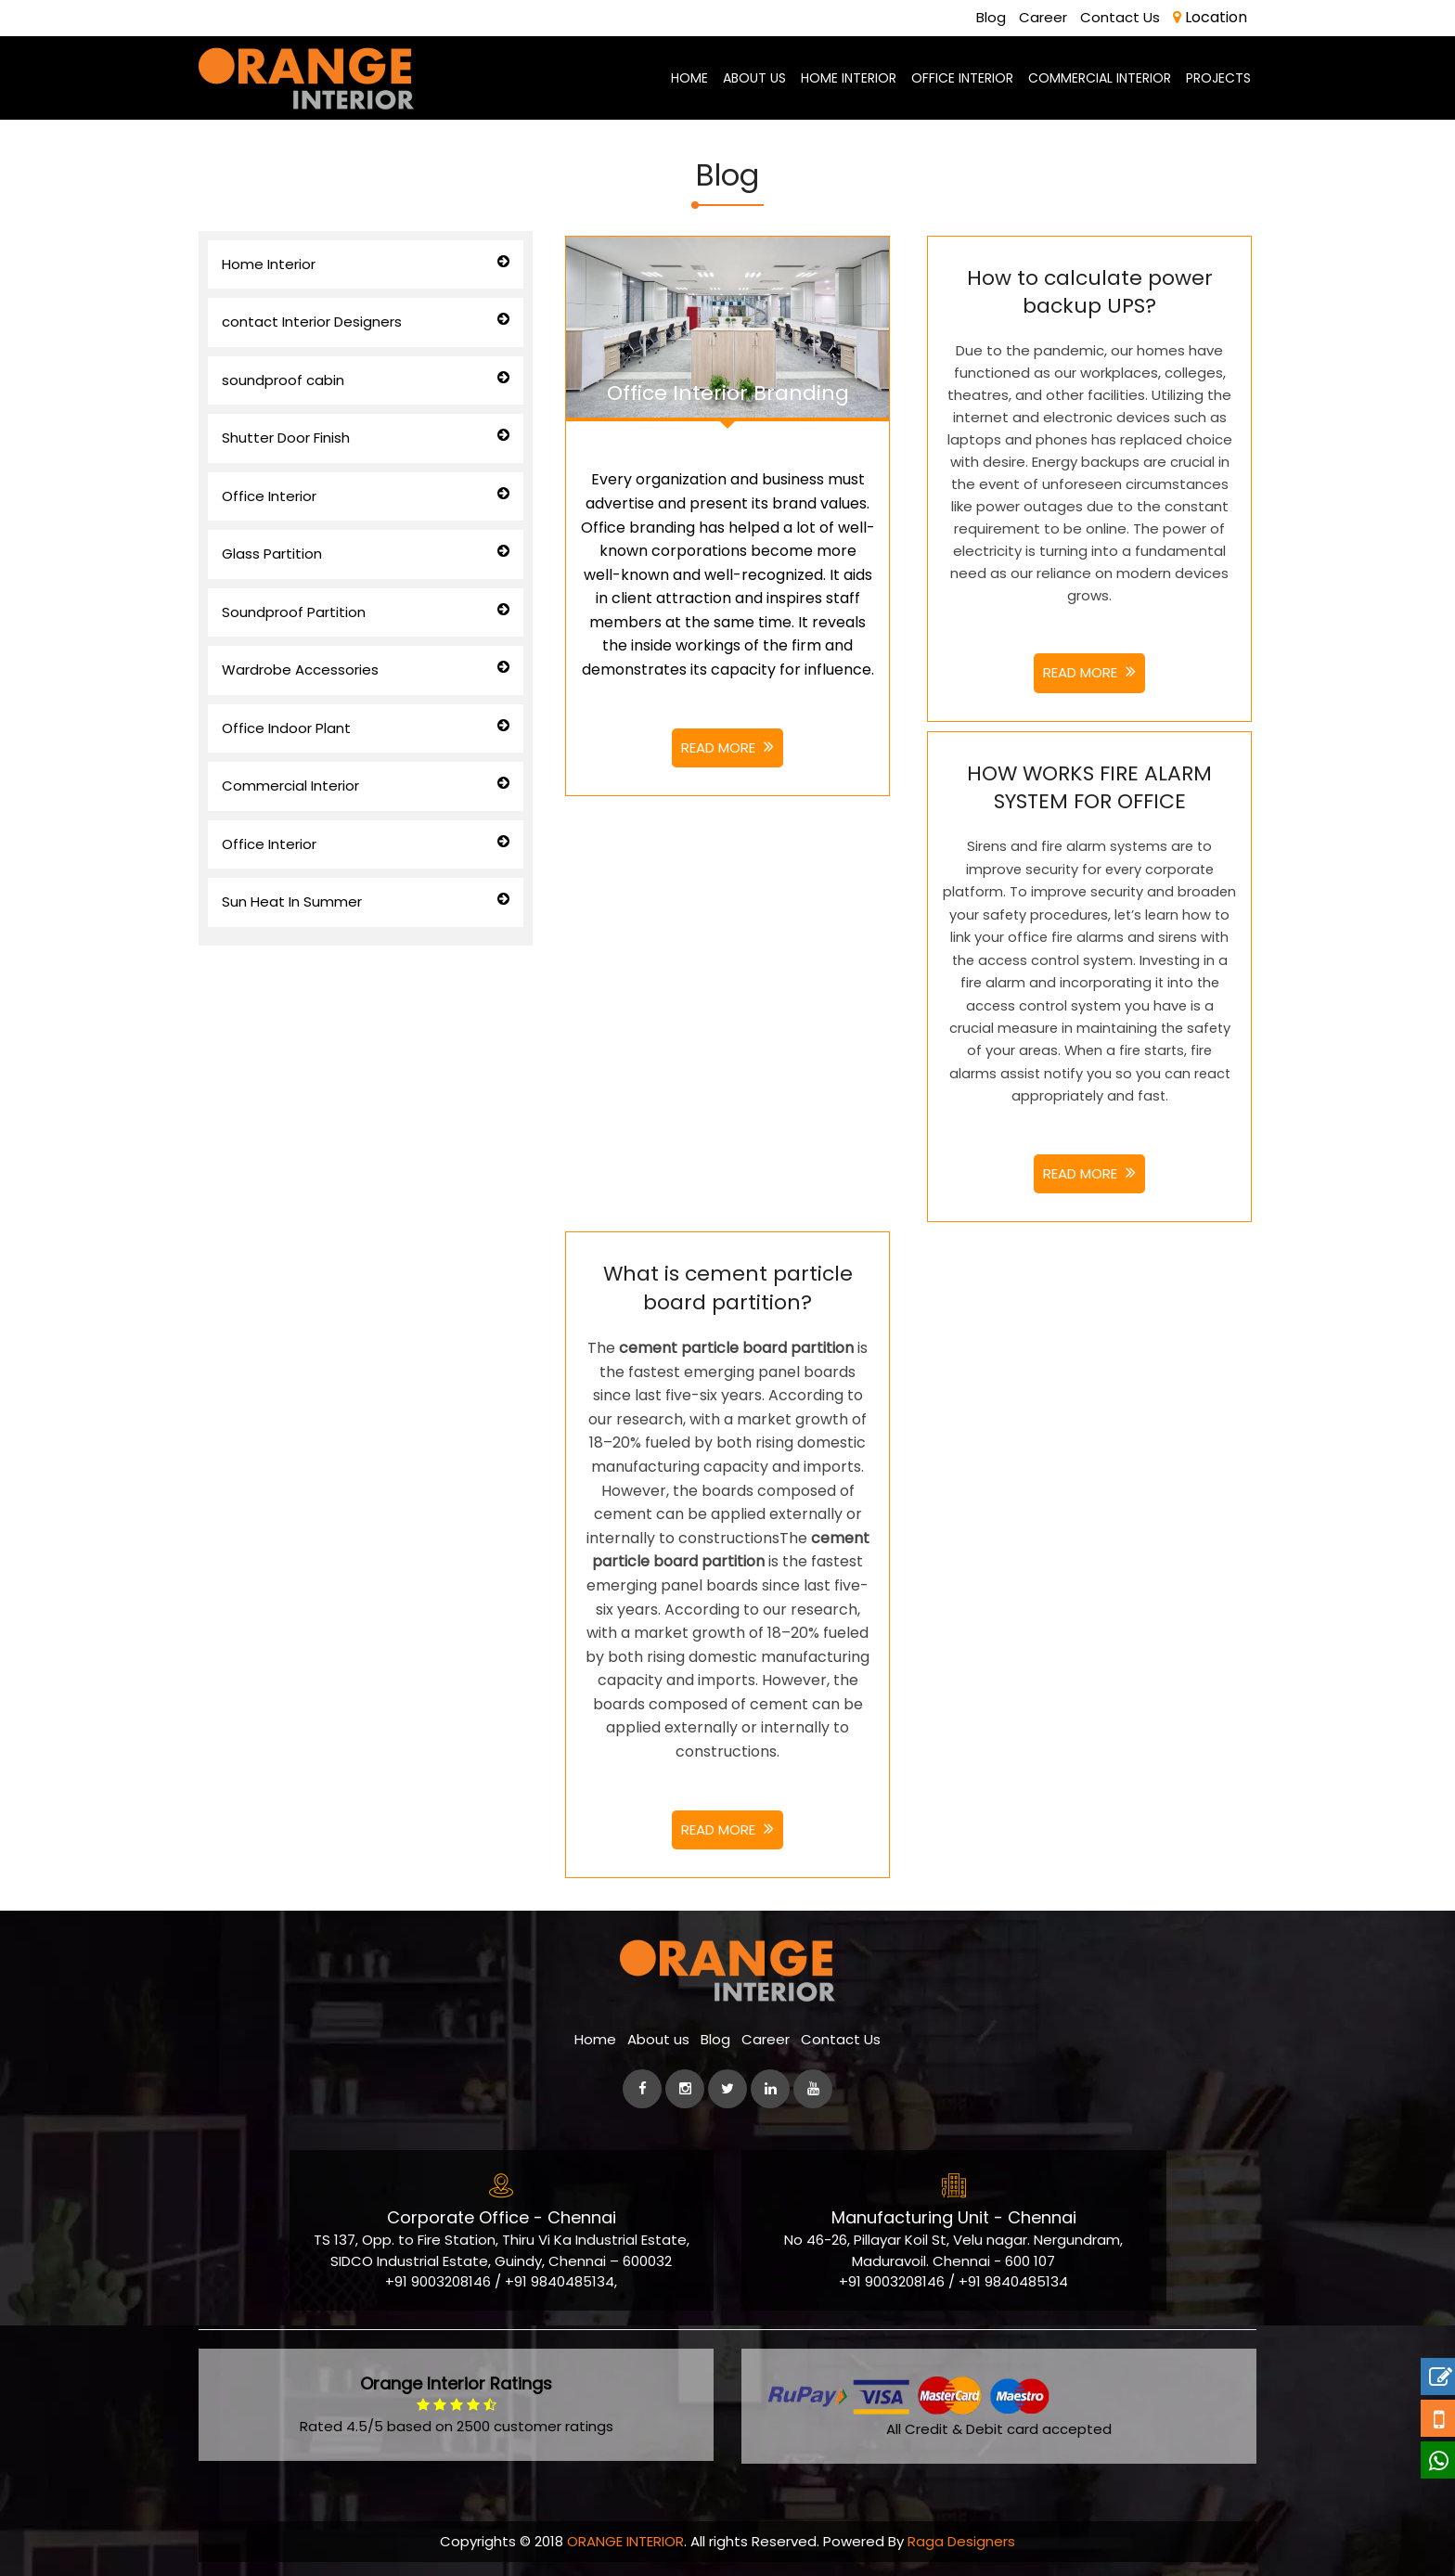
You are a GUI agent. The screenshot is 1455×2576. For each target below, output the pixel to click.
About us (658, 2039)
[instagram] (684, 2088)
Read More (727, 746)
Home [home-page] (689, 77)
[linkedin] (770, 2088)
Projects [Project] (1218, 77)
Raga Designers (961, 2541)
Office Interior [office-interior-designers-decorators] (962, 77)
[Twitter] (727, 2088)
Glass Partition (272, 553)
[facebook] (642, 2088)
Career (1048, 16)
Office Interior (269, 495)
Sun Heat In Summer (292, 901)
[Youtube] (812, 2088)
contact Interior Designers (312, 321)
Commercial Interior (290, 785)
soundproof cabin (283, 379)
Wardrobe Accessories (300, 669)
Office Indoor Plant (286, 727)
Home (595, 2039)
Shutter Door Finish (286, 437)
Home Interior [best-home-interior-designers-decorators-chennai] (848, 77)
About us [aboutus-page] (754, 77)
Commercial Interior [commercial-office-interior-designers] (1099, 77)
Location (1210, 16)
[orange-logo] (306, 77)
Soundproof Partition (294, 611)
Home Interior (268, 263)
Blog (997, 16)
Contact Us (1122, 16)
